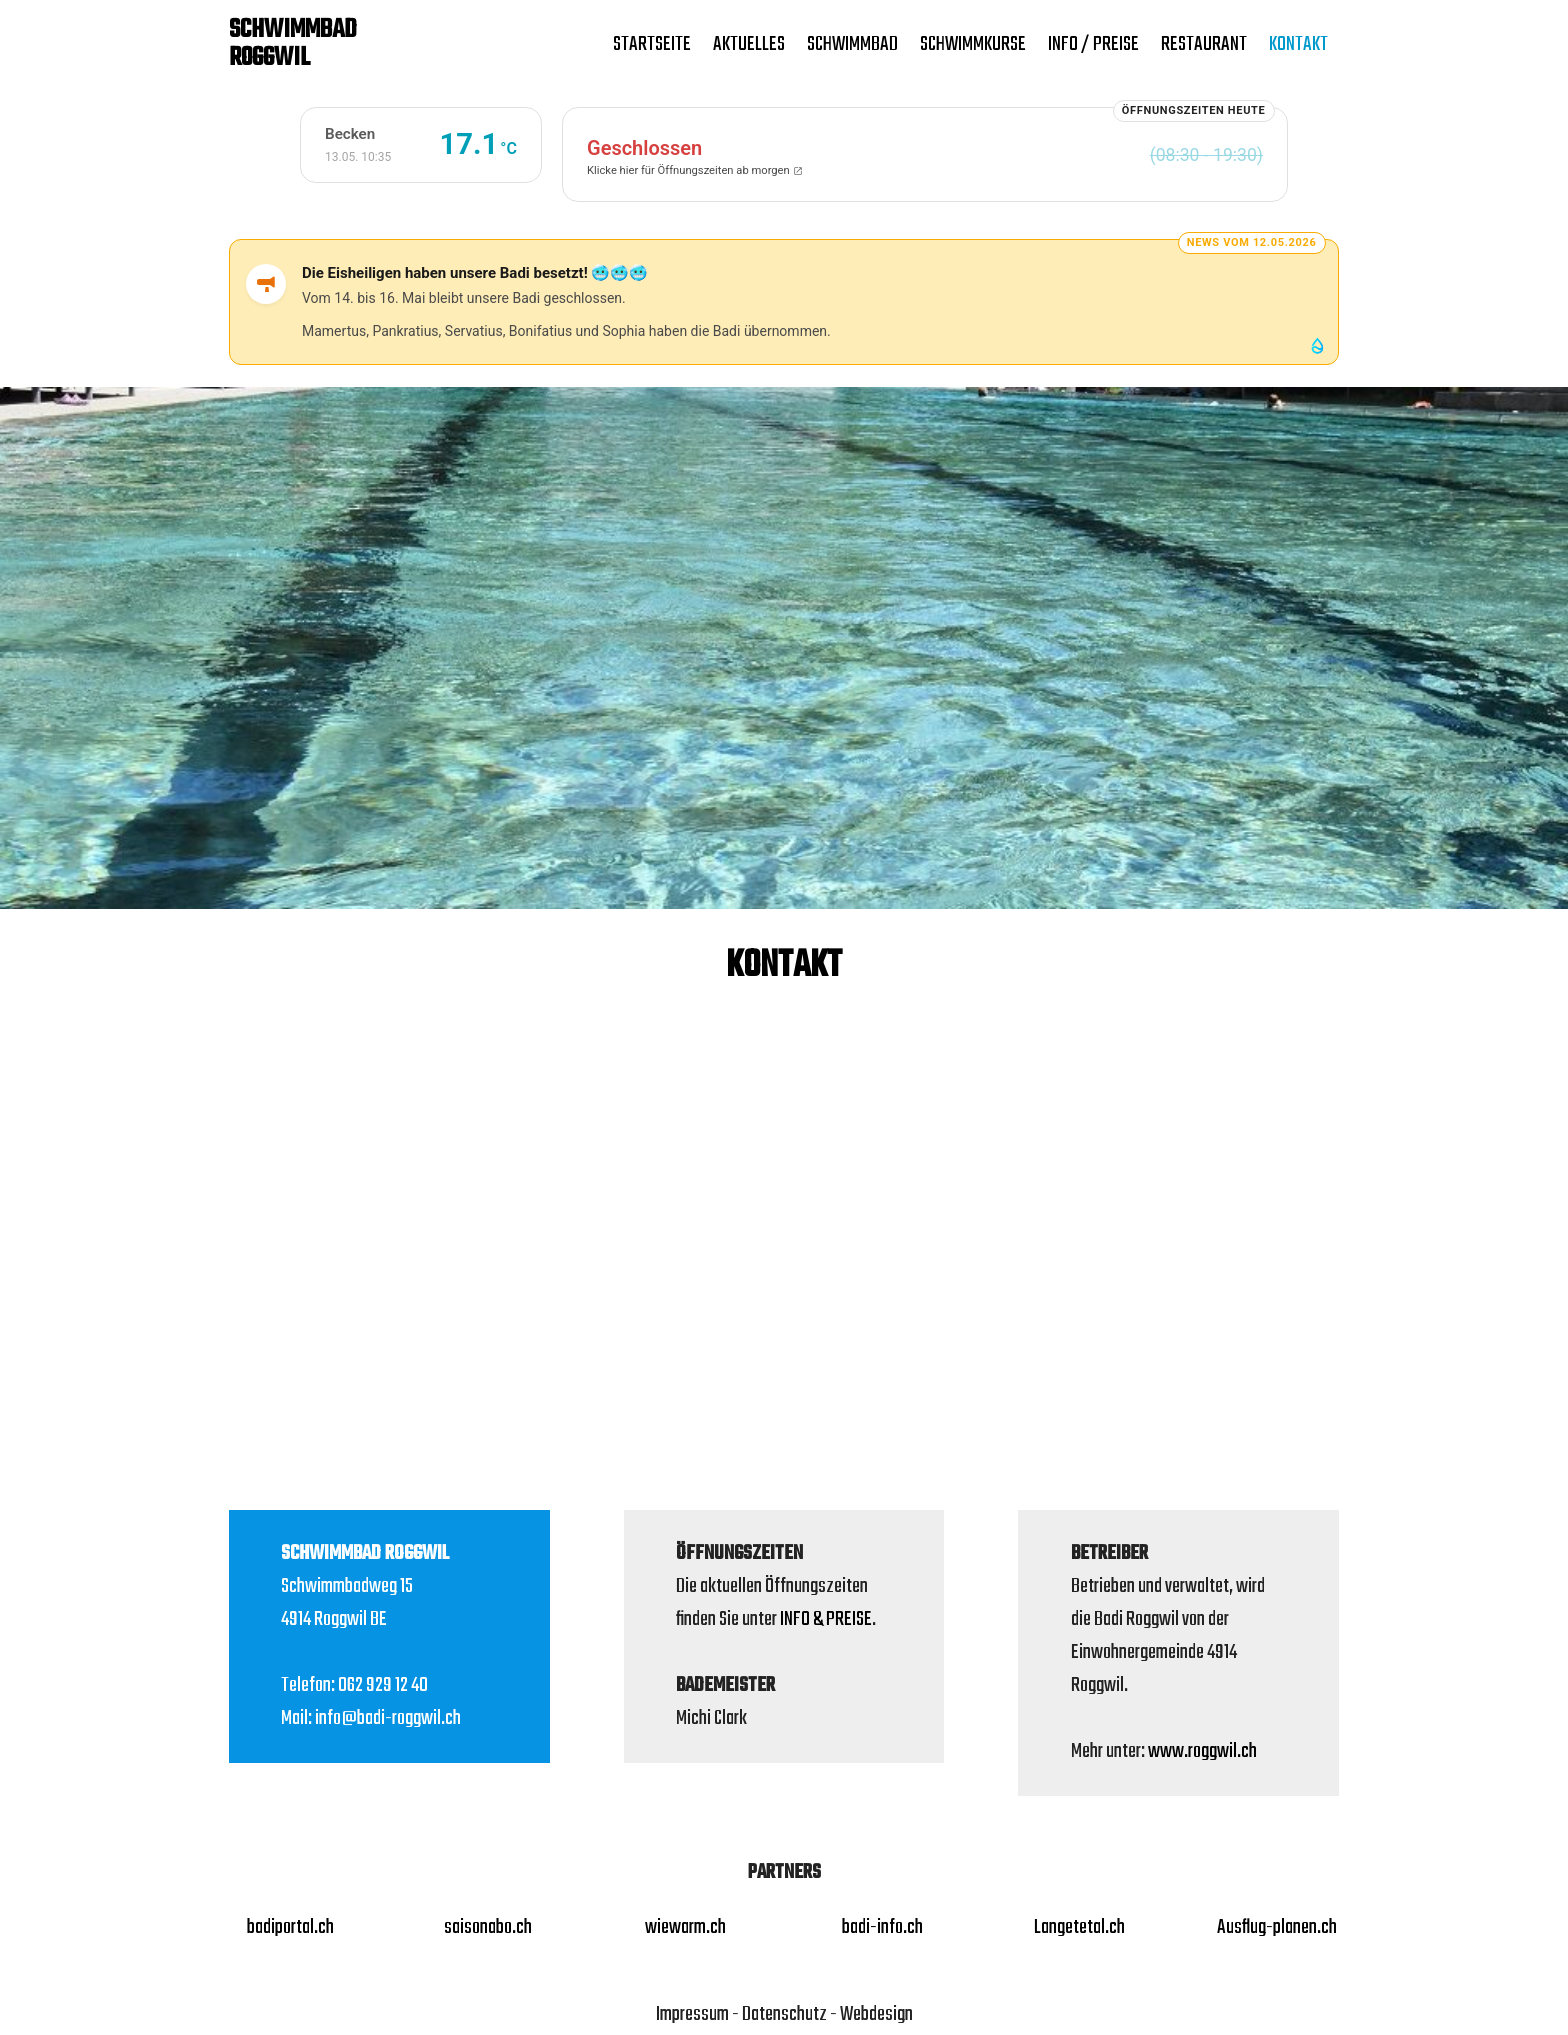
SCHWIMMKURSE (973, 44)
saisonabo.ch (488, 1927)
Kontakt (1298, 44)
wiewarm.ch (685, 1927)
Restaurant (1204, 44)
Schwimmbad (852, 44)
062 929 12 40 (383, 1685)
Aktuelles (749, 44)
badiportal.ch (290, 1927)
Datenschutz (784, 2014)
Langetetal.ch (1079, 1927)
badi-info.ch (882, 1927)
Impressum (692, 2014)
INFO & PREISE (826, 1619)
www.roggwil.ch (1202, 1751)
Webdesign (876, 2014)
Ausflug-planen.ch (1277, 1927)
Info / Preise (1093, 44)
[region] (784, 648)
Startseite (652, 44)
